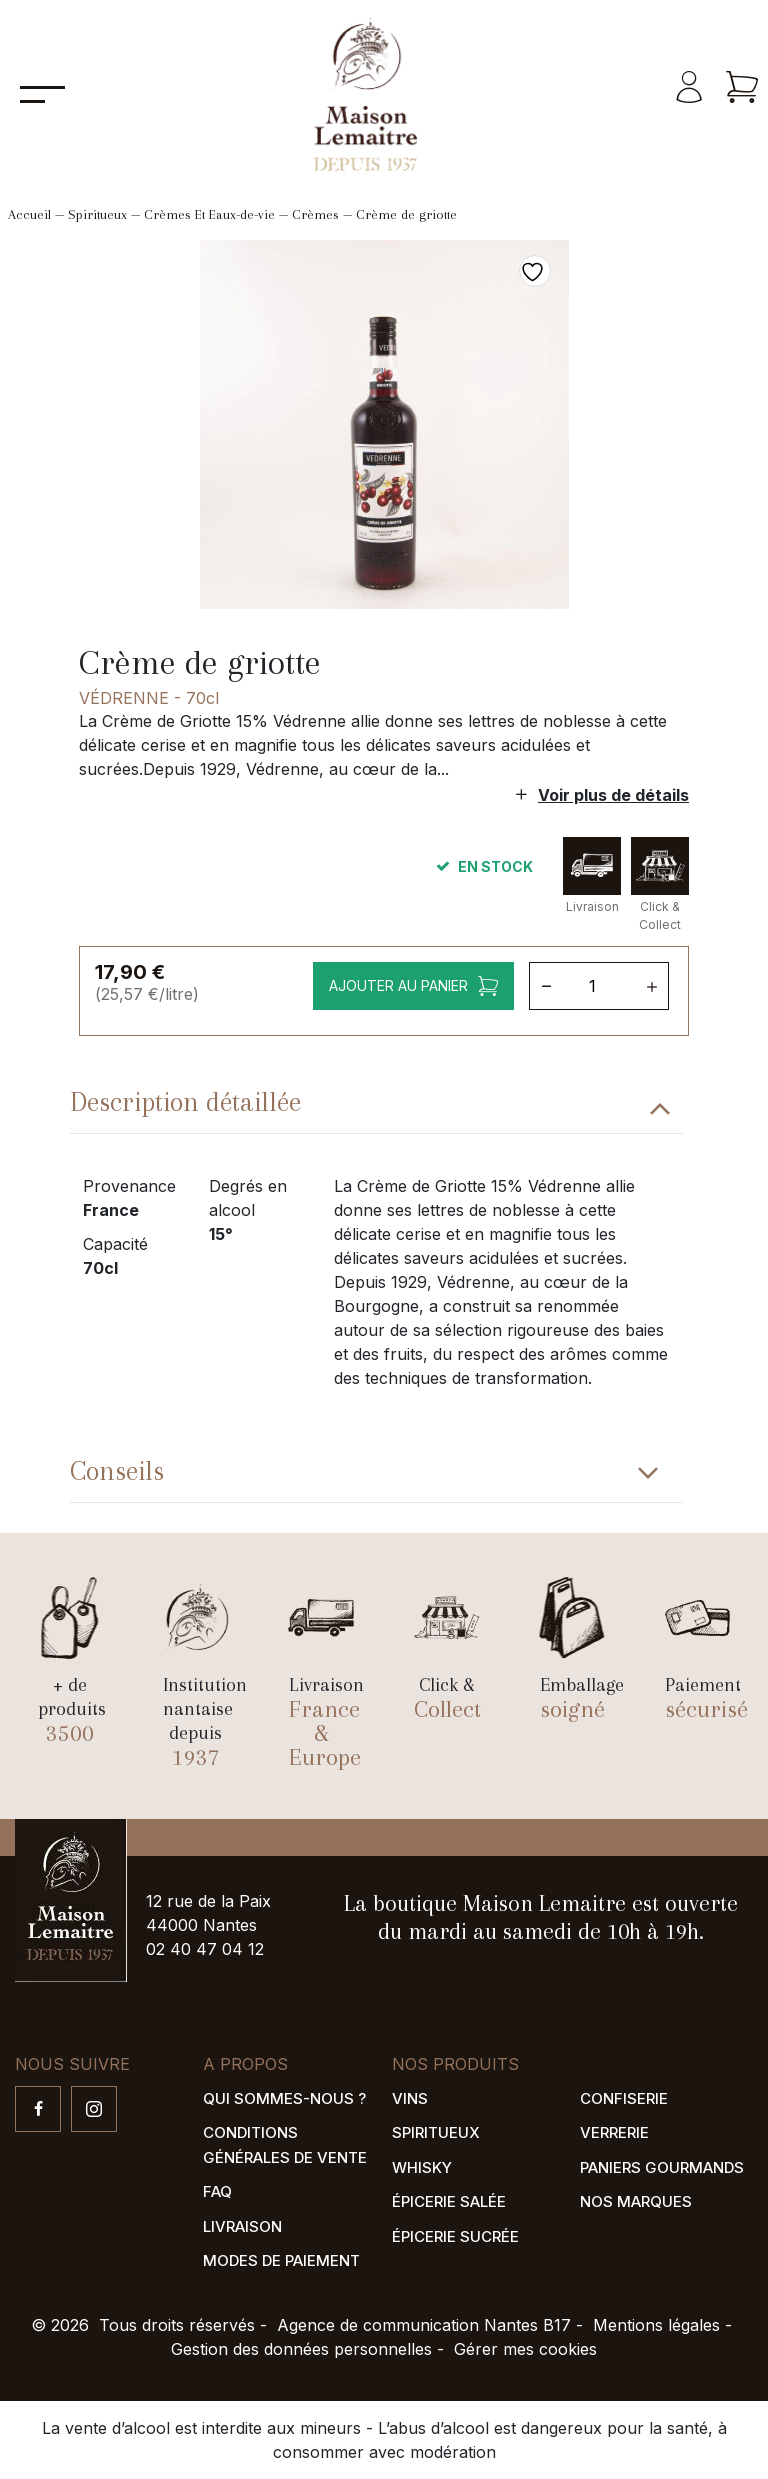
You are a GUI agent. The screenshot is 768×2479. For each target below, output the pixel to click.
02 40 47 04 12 (205, 1949)
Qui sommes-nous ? (284, 2098)
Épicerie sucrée (455, 2236)
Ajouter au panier (398, 985)
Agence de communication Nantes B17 (424, 2325)
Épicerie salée (449, 2201)
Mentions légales (656, 2325)
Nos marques (636, 2201)
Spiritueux (97, 214)
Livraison (242, 2226)
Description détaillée (185, 1102)
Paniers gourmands (662, 2167)
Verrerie (614, 2132)
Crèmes (315, 214)
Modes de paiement (281, 2260)
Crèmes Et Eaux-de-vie (209, 214)
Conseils (117, 1471)
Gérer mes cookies (525, 2349)
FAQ (217, 2191)
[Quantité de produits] (600, 986)
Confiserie (624, 2098)
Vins (410, 2098)
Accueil (29, 214)
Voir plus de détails (613, 795)
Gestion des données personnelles (301, 2349)
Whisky (422, 2167)
